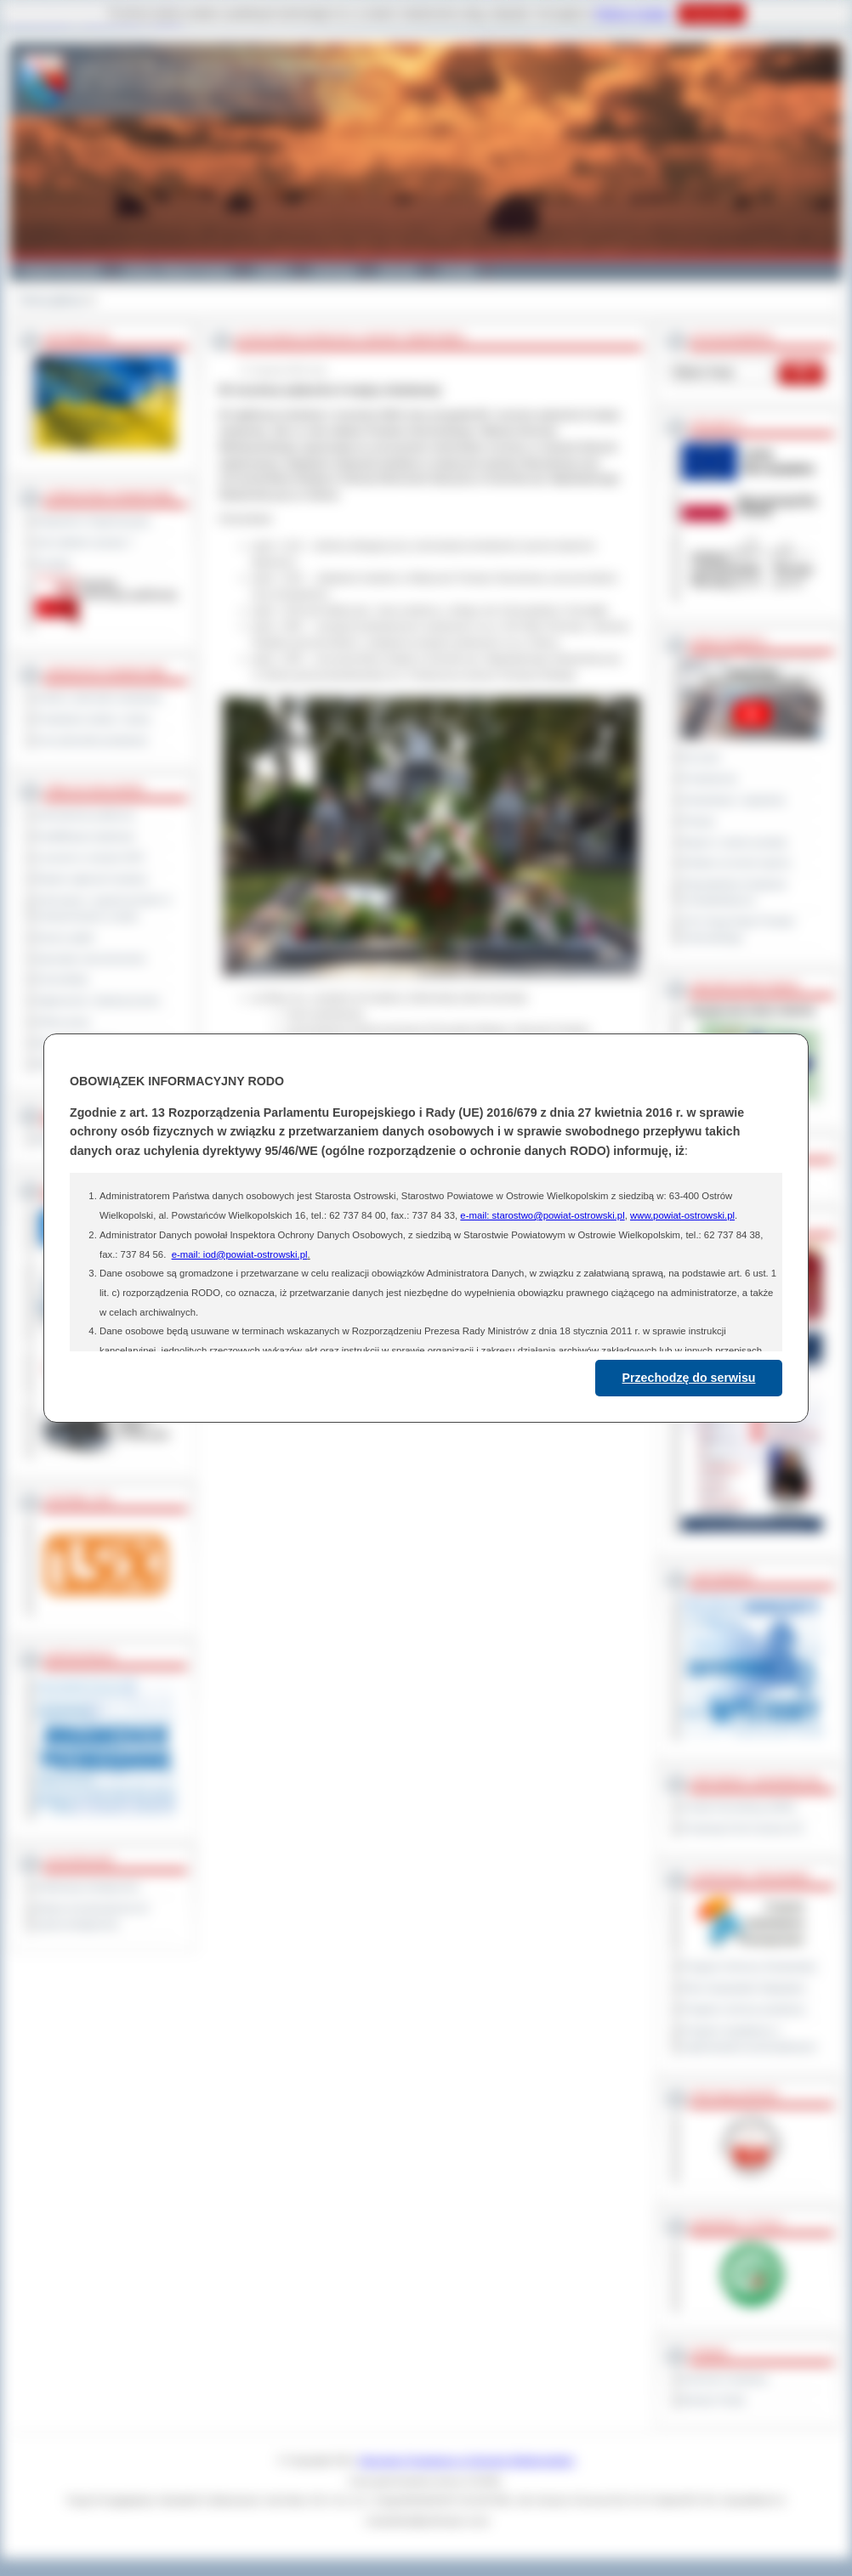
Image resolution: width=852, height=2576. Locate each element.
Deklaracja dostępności (87, 1887)
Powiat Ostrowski (60, 270)
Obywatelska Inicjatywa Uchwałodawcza (734, 892)
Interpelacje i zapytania (733, 800)
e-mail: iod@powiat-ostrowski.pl (240, 1254)
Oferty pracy (63, 1022)
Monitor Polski (713, 2400)
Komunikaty (62, 979)
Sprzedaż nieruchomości (91, 959)
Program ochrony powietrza (743, 2009)
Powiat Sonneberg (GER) (738, 1807)
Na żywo (701, 757)
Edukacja (334, 270)
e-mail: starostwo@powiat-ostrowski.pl (542, 1215)
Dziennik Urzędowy (725, 2379)
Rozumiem (711, 14)
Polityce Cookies (632, 14)
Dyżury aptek (65, 937)
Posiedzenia (709, 778)
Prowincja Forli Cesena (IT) (743, 1828)
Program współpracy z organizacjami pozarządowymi (749, 2038)
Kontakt (457, 270)
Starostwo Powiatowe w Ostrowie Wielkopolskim (467, 2460)
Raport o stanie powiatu (734, 842)
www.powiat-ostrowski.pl (682, 1215)
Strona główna (51, 300)
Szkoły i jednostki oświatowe (99, 698)
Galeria (271, 270)
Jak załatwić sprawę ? (84, 542)
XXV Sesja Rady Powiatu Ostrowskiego (738, 929)
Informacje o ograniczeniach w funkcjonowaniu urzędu (104, 908)
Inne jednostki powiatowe (92, 740)
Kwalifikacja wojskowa (85, 836)
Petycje (698, 821)
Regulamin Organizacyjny (93, 521)
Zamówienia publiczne (85, 815)
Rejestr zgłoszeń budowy (92, 879)
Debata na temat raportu (736, 863)
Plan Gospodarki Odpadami (743, 1988)
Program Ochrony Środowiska (749, 1967)
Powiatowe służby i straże (93, 719)
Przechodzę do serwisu (689, 1377)
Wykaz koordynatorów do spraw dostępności (92, 1916)
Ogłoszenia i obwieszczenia (97, 1000)
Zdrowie (397, 270)
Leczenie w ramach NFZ (90, 857)
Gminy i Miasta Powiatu (177, 270)
